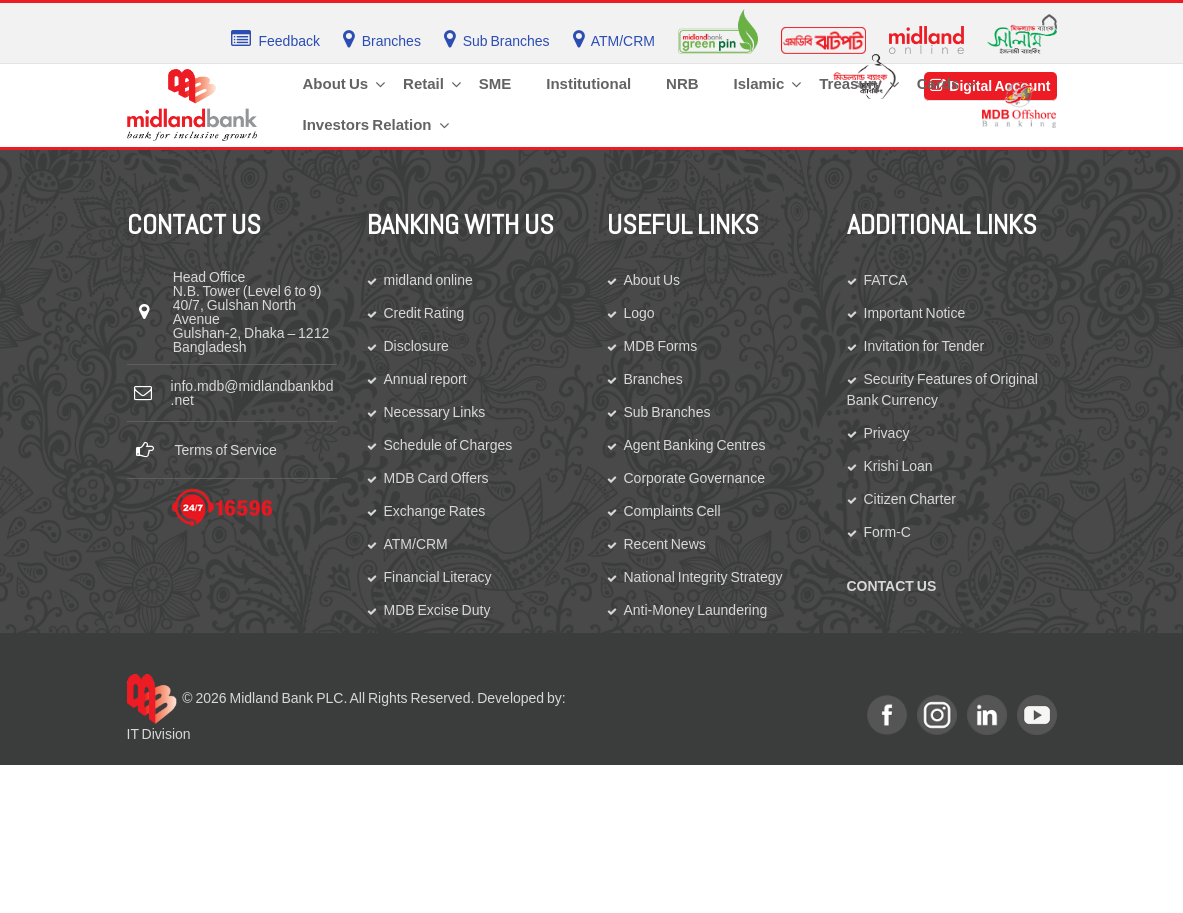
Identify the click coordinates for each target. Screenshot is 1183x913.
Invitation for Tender (924, 346)
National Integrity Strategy (703, 577)
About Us (652, 280)
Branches (653, 379)
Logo (639, 313)
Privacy (887, 433)
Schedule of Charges (448, 445)
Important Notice (915, 313)
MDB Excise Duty (437, 610)
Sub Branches (667, 412)
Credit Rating (424, 313)
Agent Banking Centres (695, 445)
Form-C (887, 532)
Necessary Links (435, 412)
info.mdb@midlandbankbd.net (252, 393)
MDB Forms (661, 346)
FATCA (886, 280)
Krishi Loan (898, 466)
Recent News (665, 544)
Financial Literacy (438, 577)
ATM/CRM (416, 544)
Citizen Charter (910, 499)
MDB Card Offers (436, 478)
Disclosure (416, 346)
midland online (428, 280)
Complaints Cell (672, 511)
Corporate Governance (694, 478)
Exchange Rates (435, 511)
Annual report (425, 379)
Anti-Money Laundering (696, 610)
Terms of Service (226, 450)
